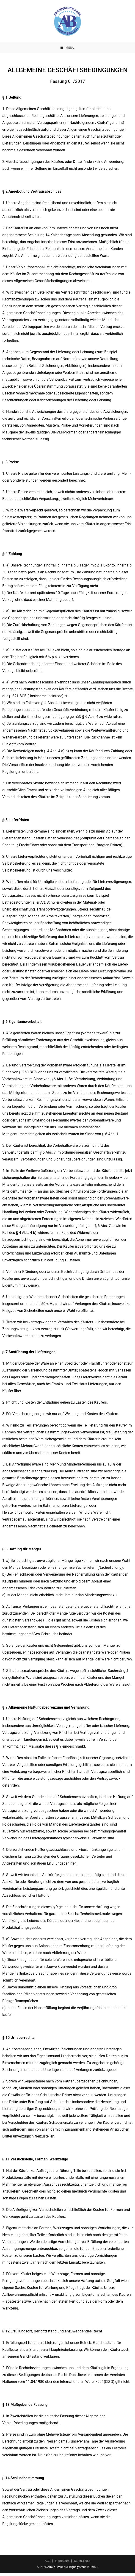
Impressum (62, 2564)
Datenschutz (82, 2564)
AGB (47, 2564)
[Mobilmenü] (67, 49)
